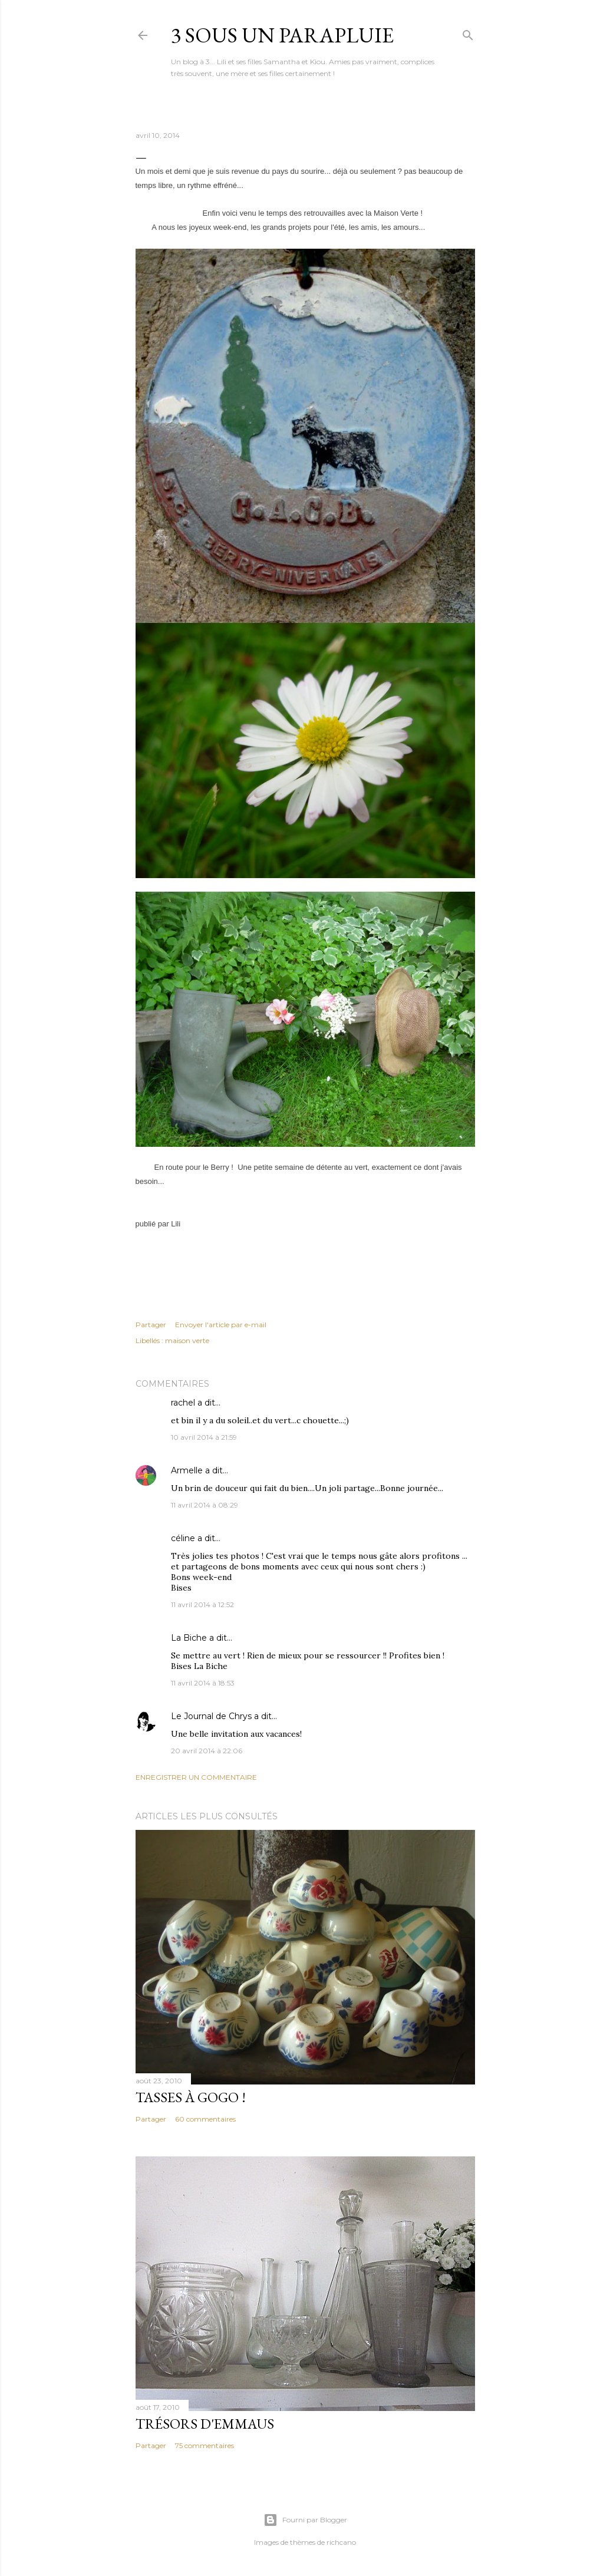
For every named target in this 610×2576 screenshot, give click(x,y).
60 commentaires (205, 2119)
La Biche (189, 1637)
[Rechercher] (468, 32)
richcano (341, 2542)
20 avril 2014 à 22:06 (206, 1750)
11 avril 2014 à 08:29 (204, 1504)
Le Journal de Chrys (211, 1716)
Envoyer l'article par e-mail (220, 1324)
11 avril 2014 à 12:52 (202, 1604)
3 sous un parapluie (282, 35)
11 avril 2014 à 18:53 (203, 1682)
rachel (183, 1402)
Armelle (187, 1470)
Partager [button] (151, 1324)
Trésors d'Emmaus (205, 2424)
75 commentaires (204, 2445)
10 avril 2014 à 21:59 (204, 1437)
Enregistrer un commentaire (196, 1777)
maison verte (187, 1340)
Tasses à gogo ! (191, 2097)
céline (183, 1538)
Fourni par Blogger (305, 2520)
